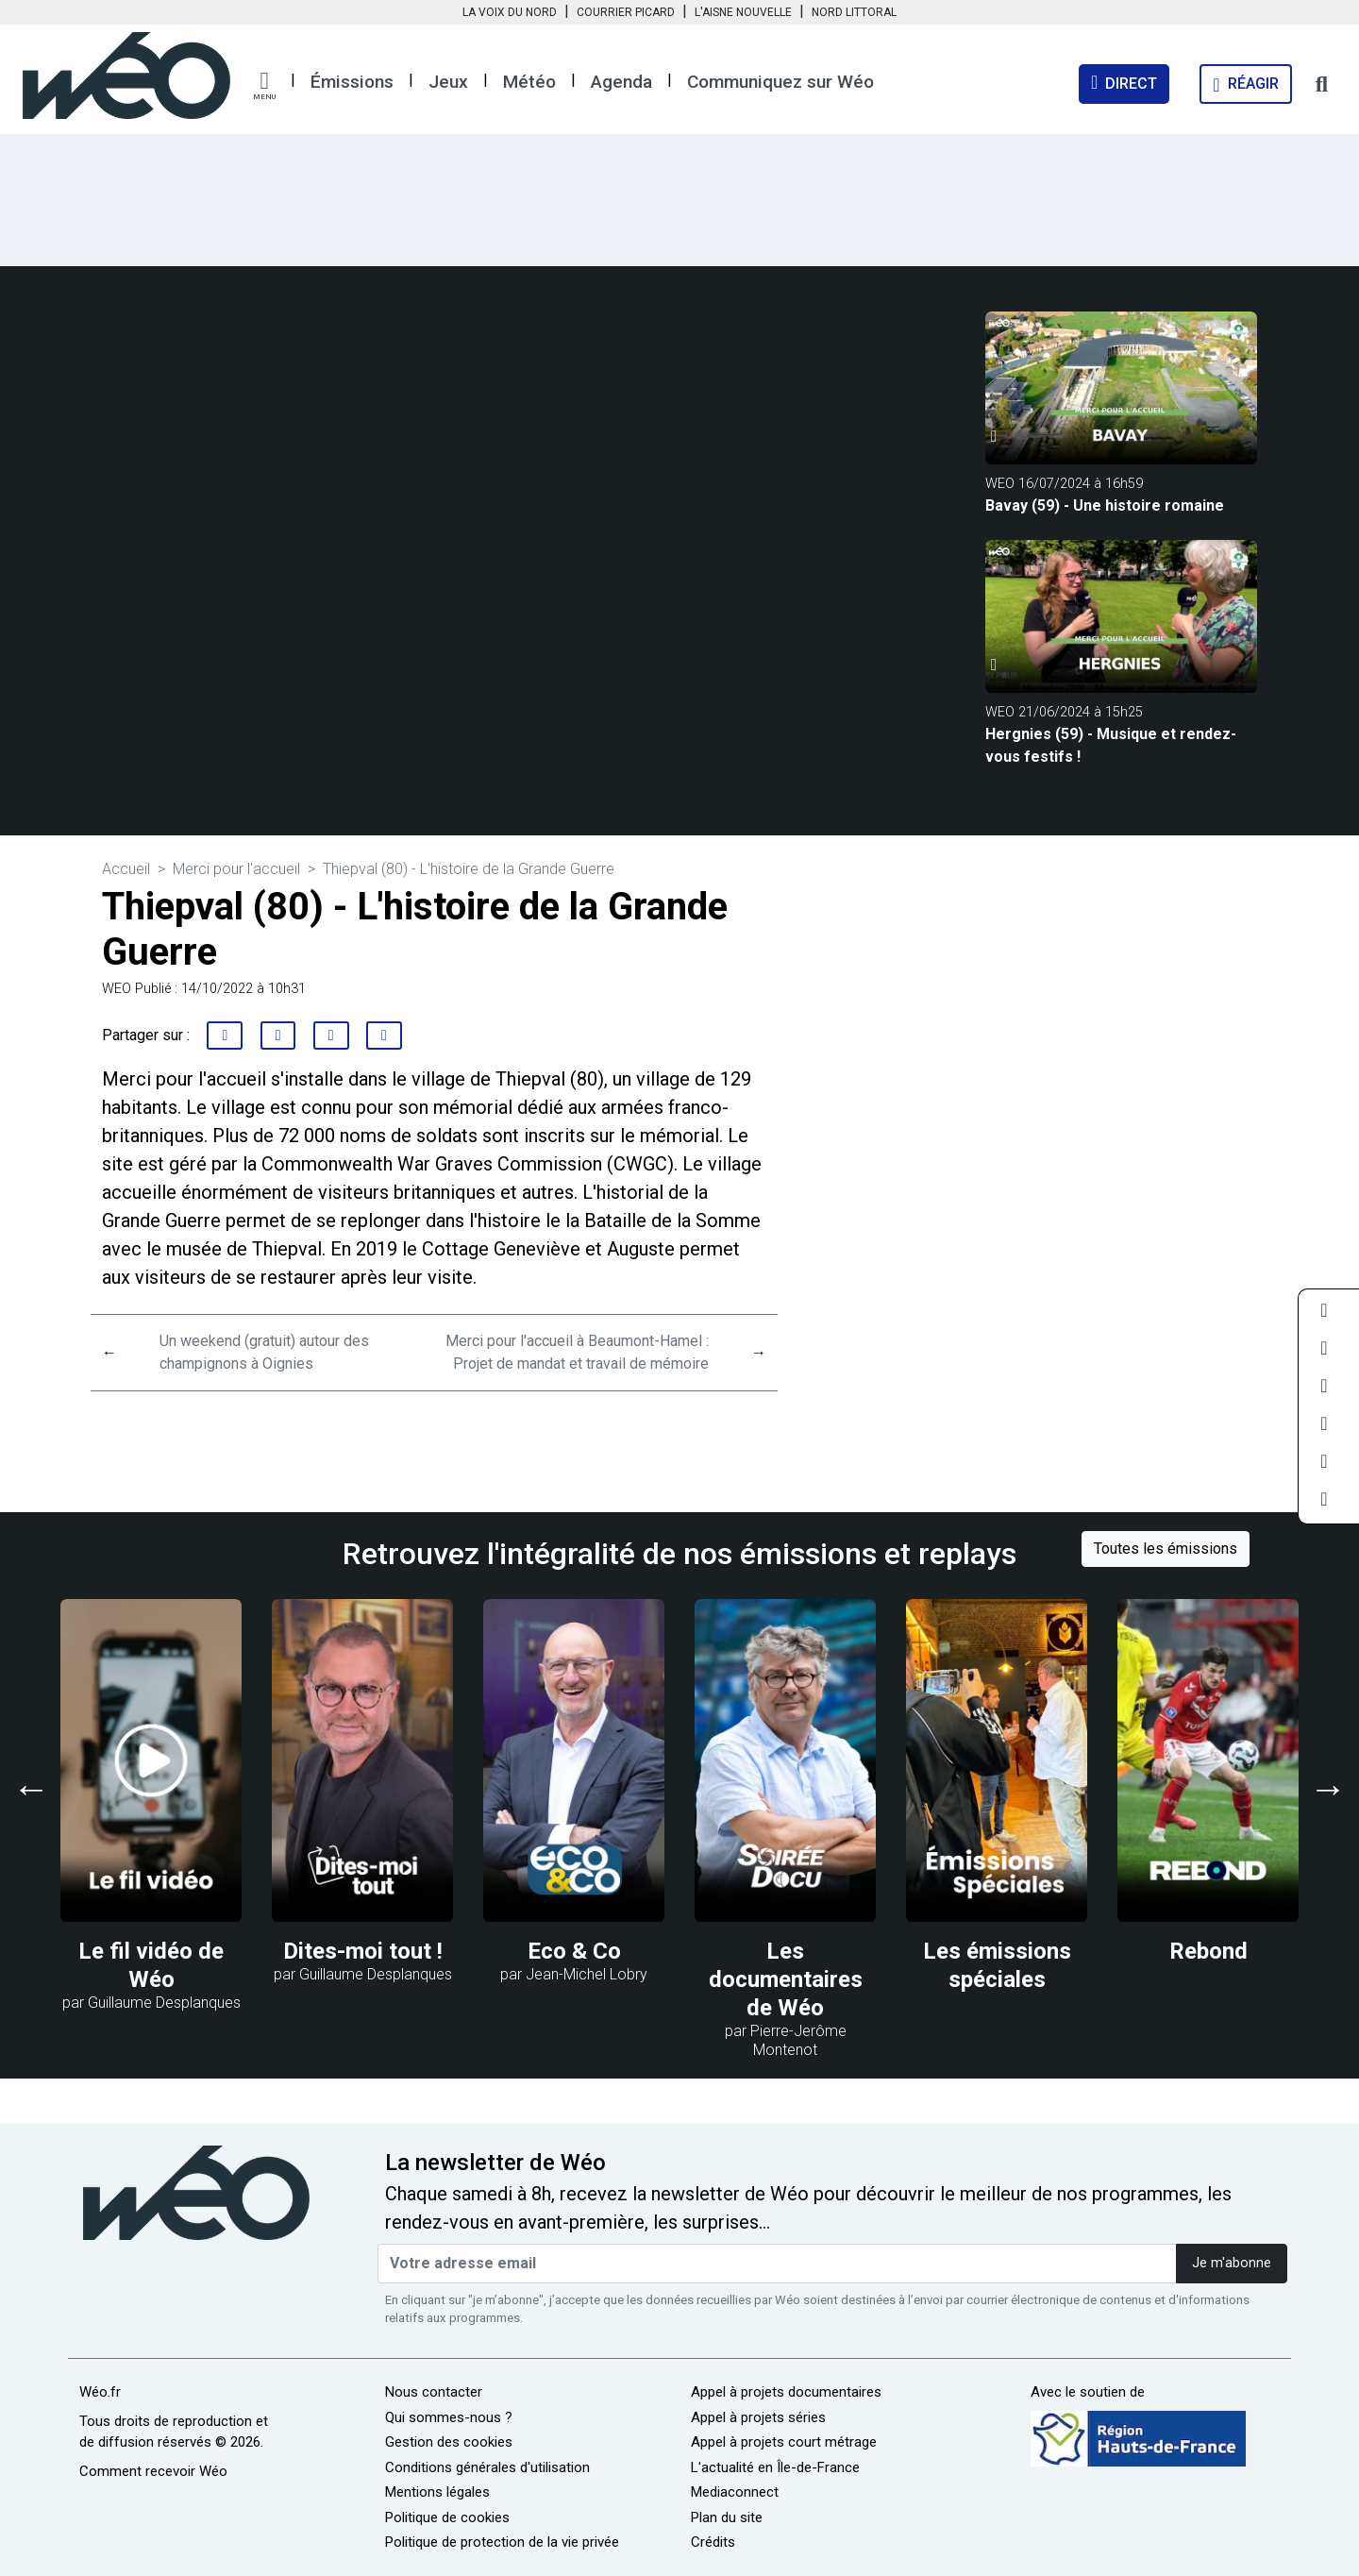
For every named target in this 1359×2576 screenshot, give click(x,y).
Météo (529, 82)
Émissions (352, 82)
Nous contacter (433, 2391)
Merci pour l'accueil (236, 869)
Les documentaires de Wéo (786, 1979)
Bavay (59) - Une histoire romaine (1104, 505)
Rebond (1208, 1951)
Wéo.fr (100, 2391)
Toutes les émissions (1165, 1548)
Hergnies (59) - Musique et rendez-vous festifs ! (1110, 745)
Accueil (126, 869)
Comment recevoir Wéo (153, 2471)
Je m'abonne (1231, 2263)
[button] (264, 86)
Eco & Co (574, 1951)
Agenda (621, 82)
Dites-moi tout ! (363, 1951)
